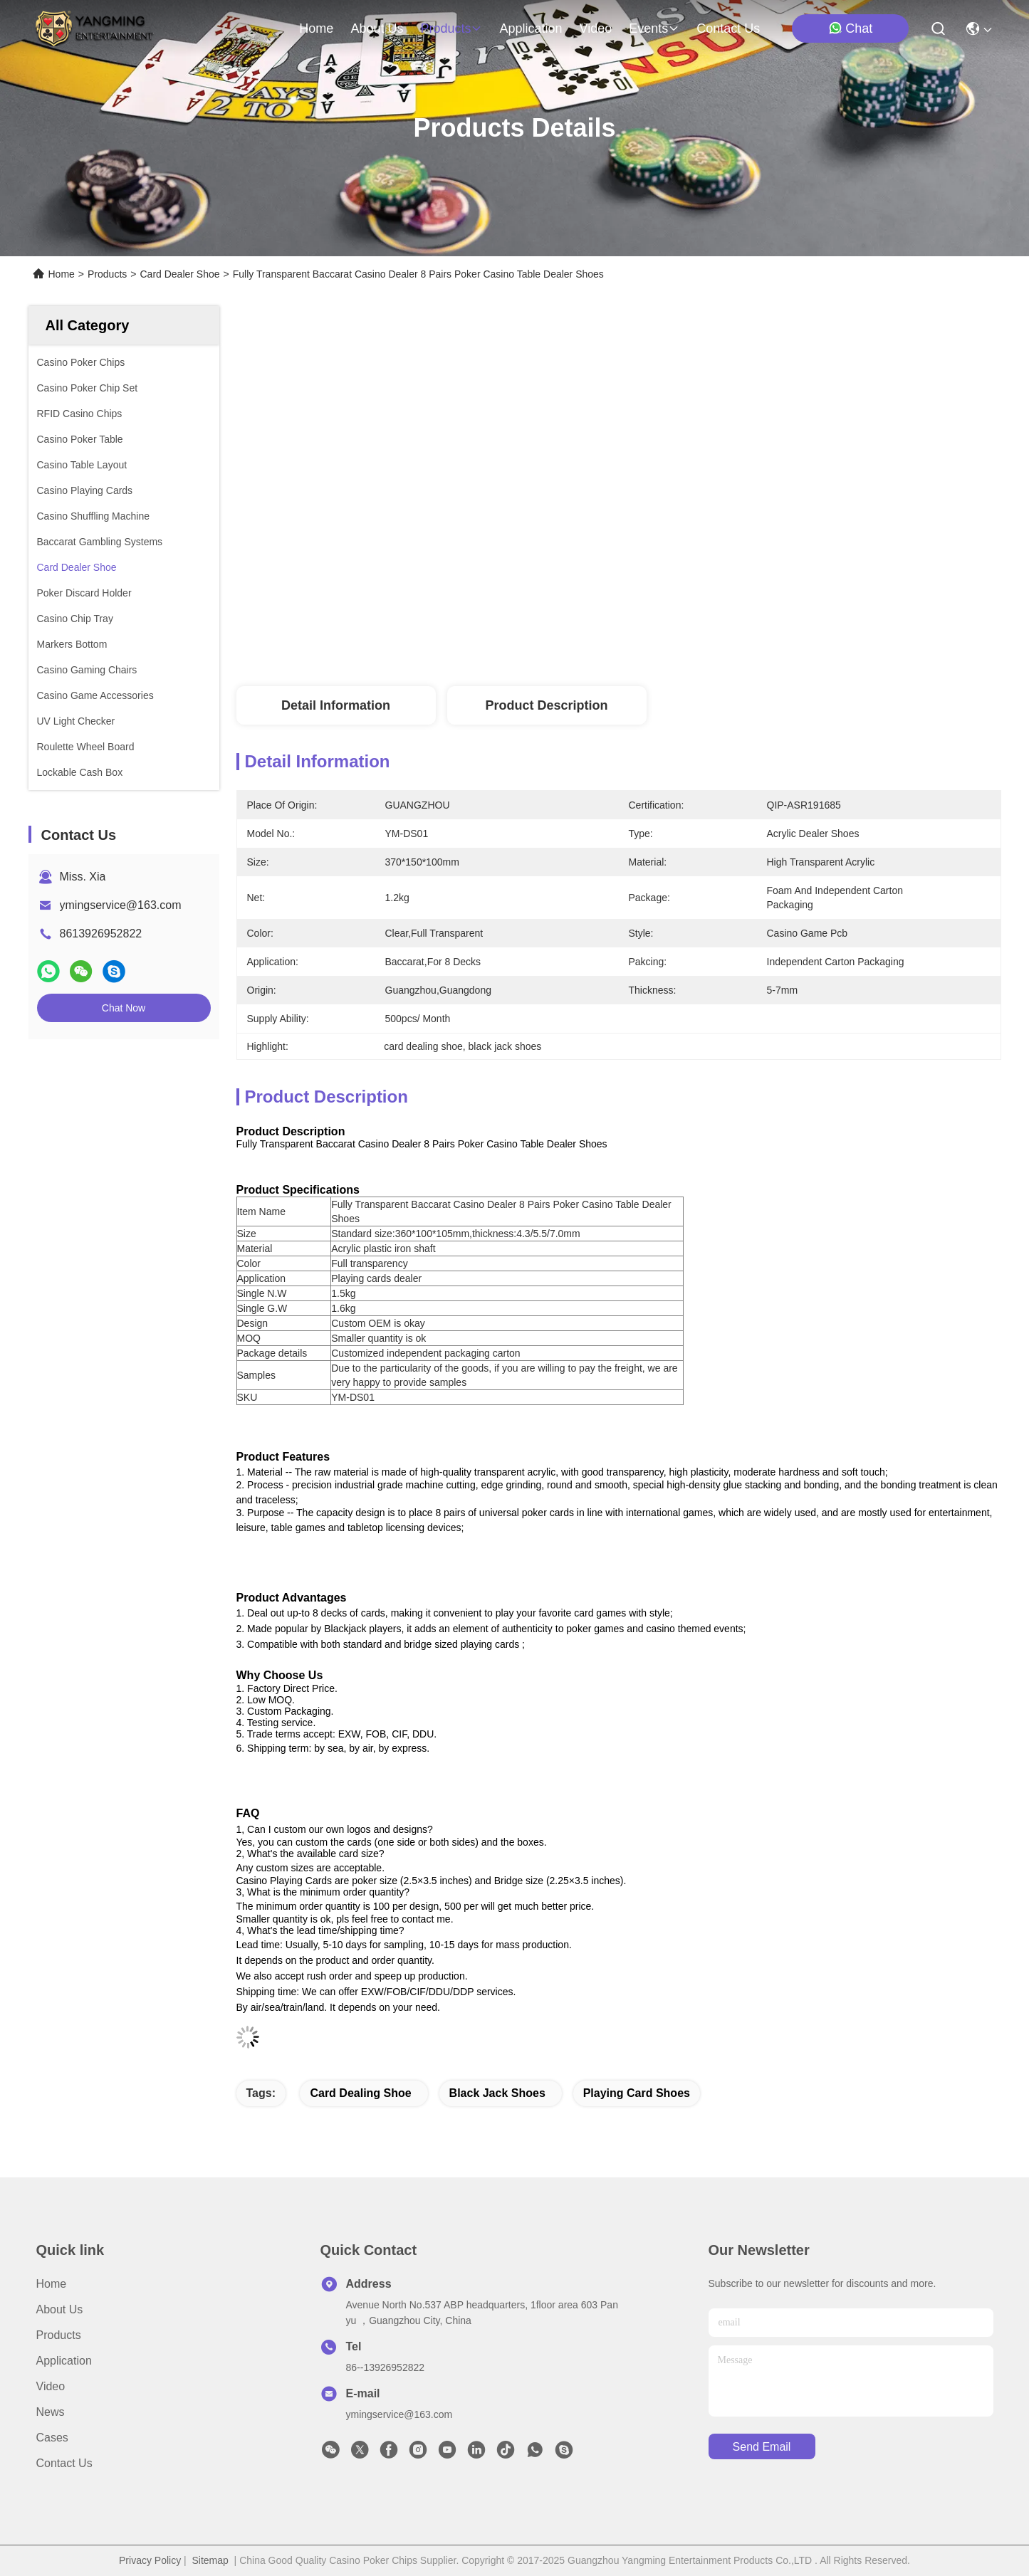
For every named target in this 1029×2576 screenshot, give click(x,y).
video (596, 28)
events (654, 28)
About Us (59, 2309)
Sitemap (210, 2560)
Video (51, 2386)
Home (316, 28)
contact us (728, 28)
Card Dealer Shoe (179, 274)
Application (64, 2361)
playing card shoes (636, 2093)
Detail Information (335, 705)
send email (762, 2447)
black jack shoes (497, 2093)
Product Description (546, 705)
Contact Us (64, 2463)
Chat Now (123, 1008)
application (530, 28)
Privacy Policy (150, 2560)
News (50, 2412)
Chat (850, 28)
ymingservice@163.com (121, 905)
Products (107, 274)
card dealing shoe (360, 2093)
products (451, 28)
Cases (52, 2438)
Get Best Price (737, 639)
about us (376, 28)
